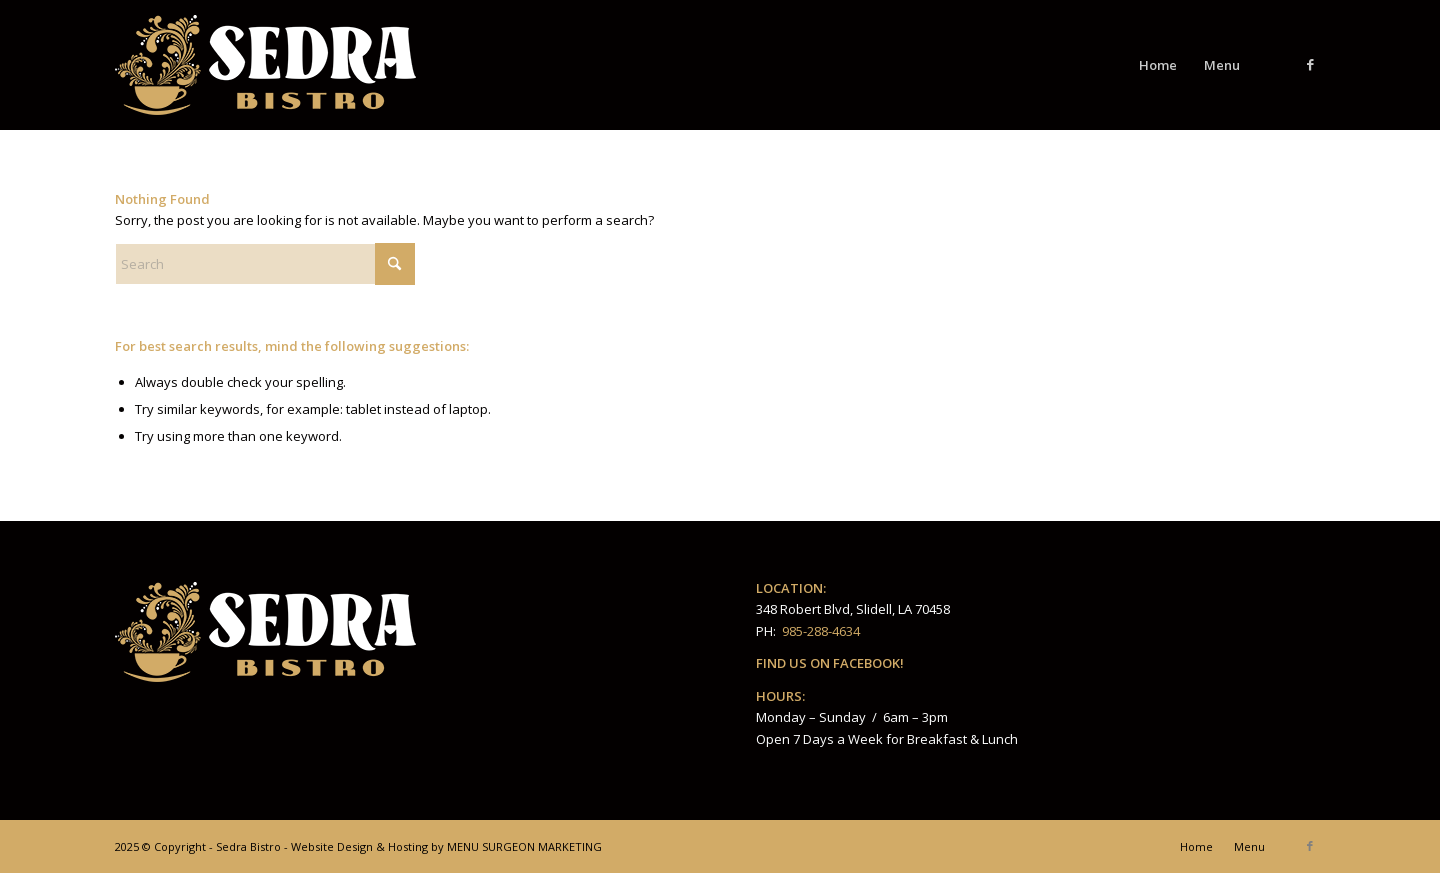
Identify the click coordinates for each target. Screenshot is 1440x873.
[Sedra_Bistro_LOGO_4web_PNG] (265, 65)
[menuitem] (1158, 65)
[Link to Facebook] (1310, 64)
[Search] (265, 264)
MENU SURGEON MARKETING (524, 846)
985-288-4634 (821, 631)
